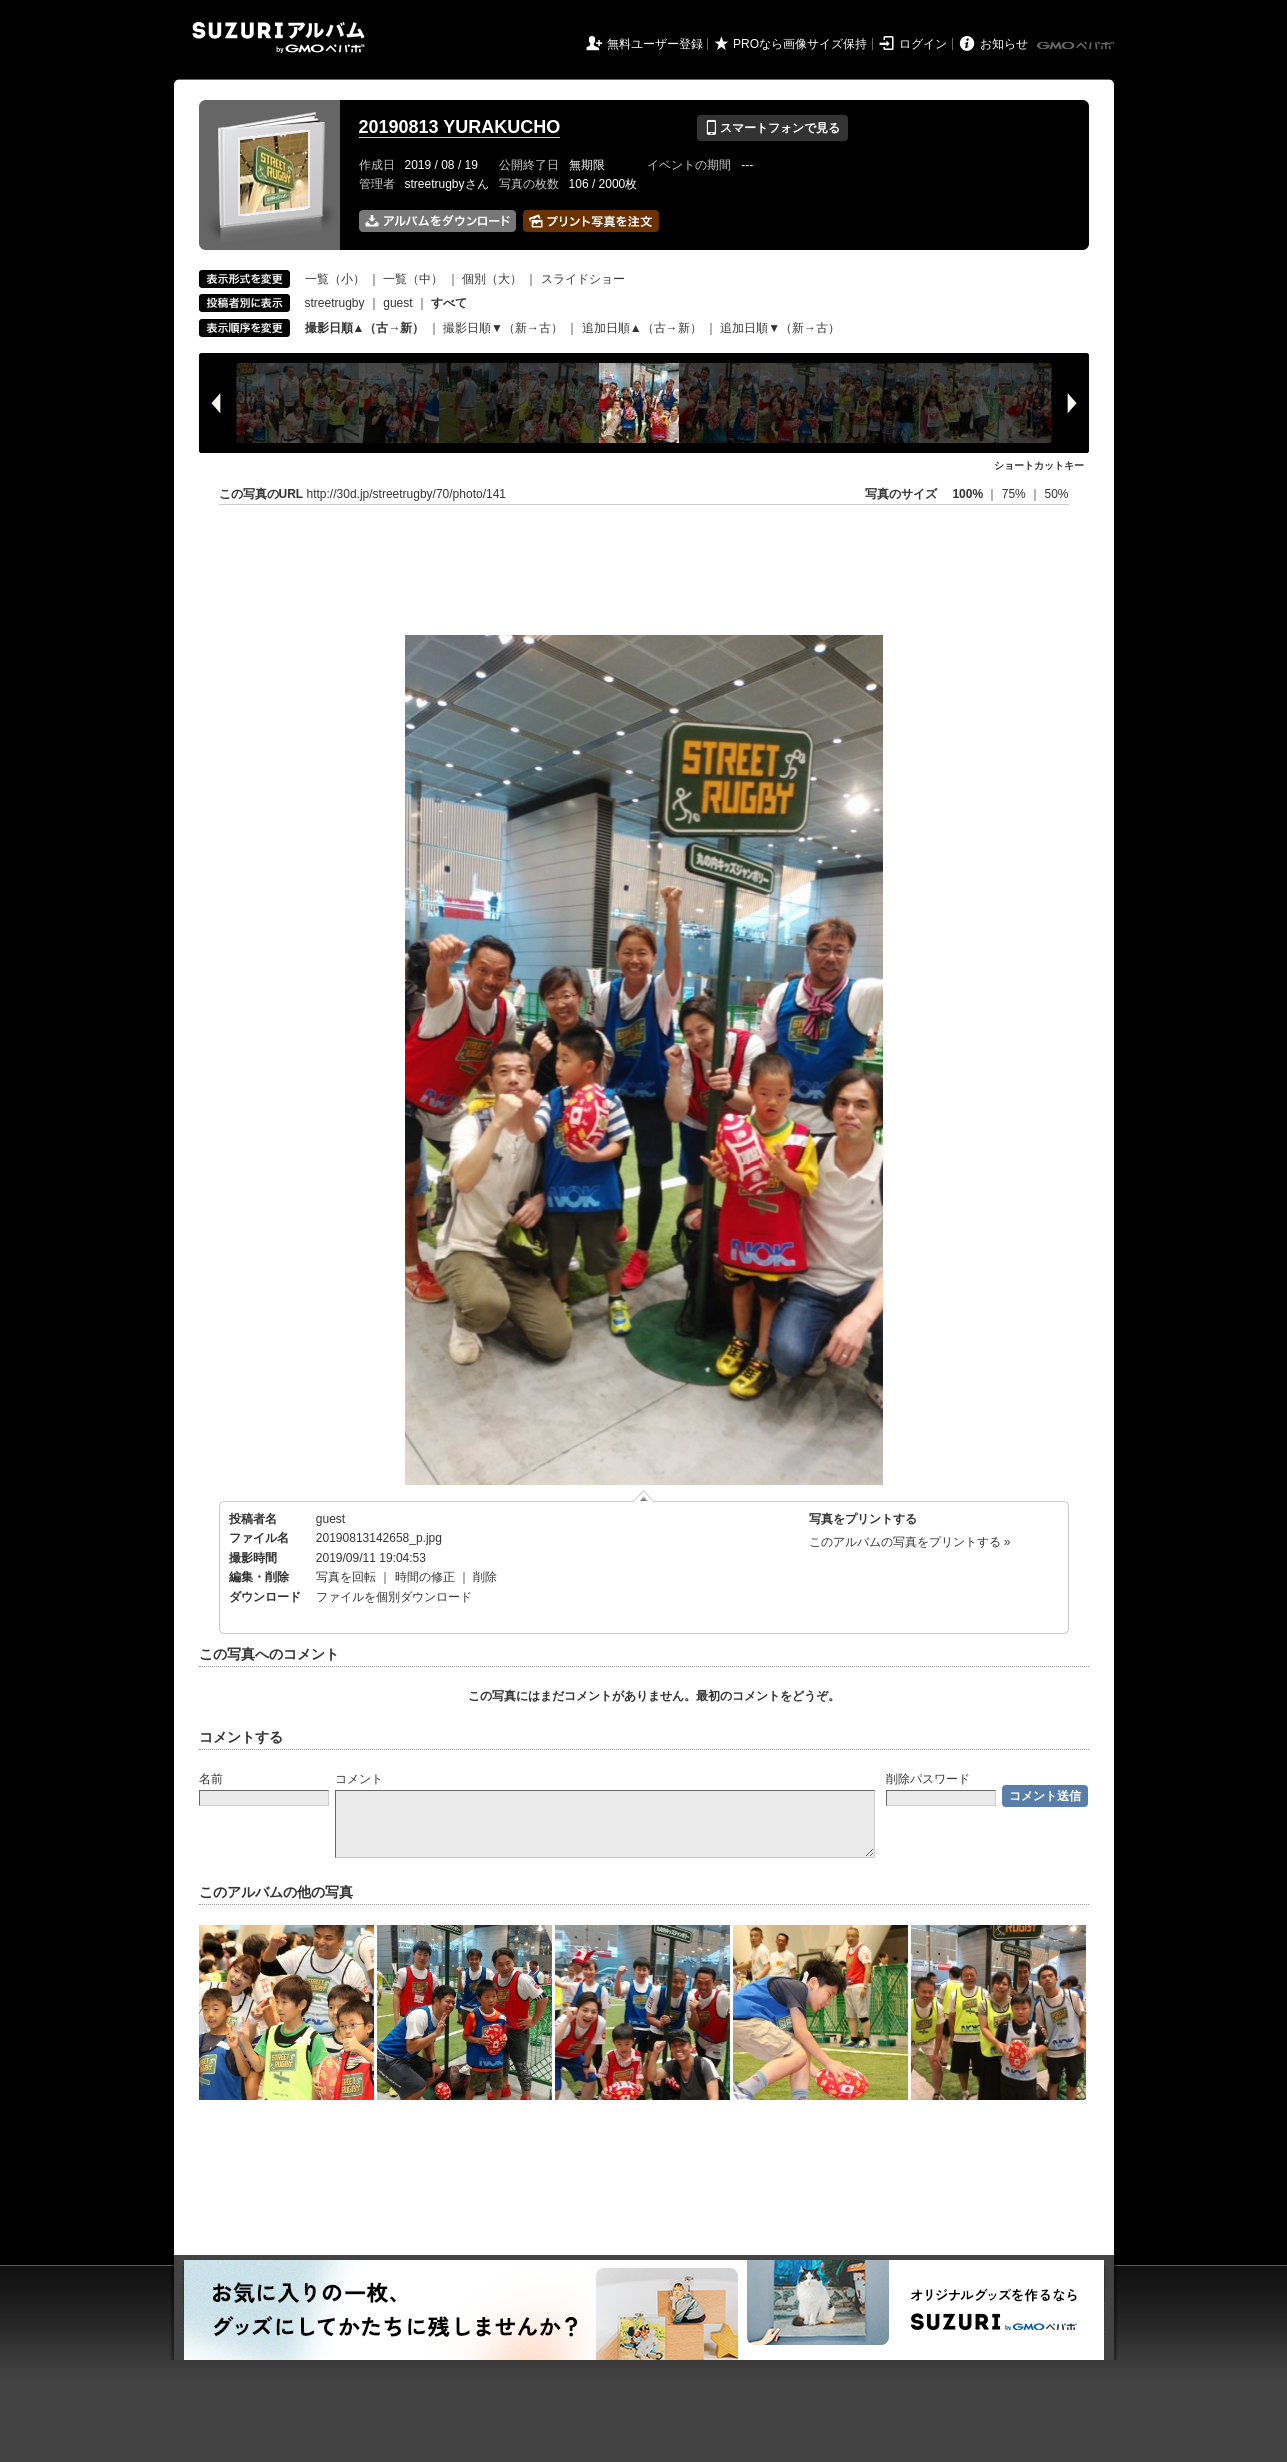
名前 (211, 1779)
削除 (485, 1577)
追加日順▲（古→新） (642, 328)
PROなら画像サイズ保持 (800, 44)
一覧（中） (413, 279)
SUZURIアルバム (278, 37)
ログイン (923, 44)
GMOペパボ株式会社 (1077, 46)
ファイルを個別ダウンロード (394, 1597)
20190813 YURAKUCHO (460, 127)
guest (397, 303)
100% (967, 494)
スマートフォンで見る (772, 128)
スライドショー (583, 279)
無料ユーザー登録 (655, 44)
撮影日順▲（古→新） (365, 328)
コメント (359, 1779)
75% (1015, 494)
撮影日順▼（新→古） (503, 328)
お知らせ (1004, 44)
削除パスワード (928, 1779)
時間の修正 (425, 1577)
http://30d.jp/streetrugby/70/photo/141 (406, 494)
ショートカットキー (1039, 465)
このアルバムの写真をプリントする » (910, 1542)
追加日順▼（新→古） (780, 328)
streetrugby (335, 303)
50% (1056, 494)
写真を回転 (346, 1577)
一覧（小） (335, 279)
